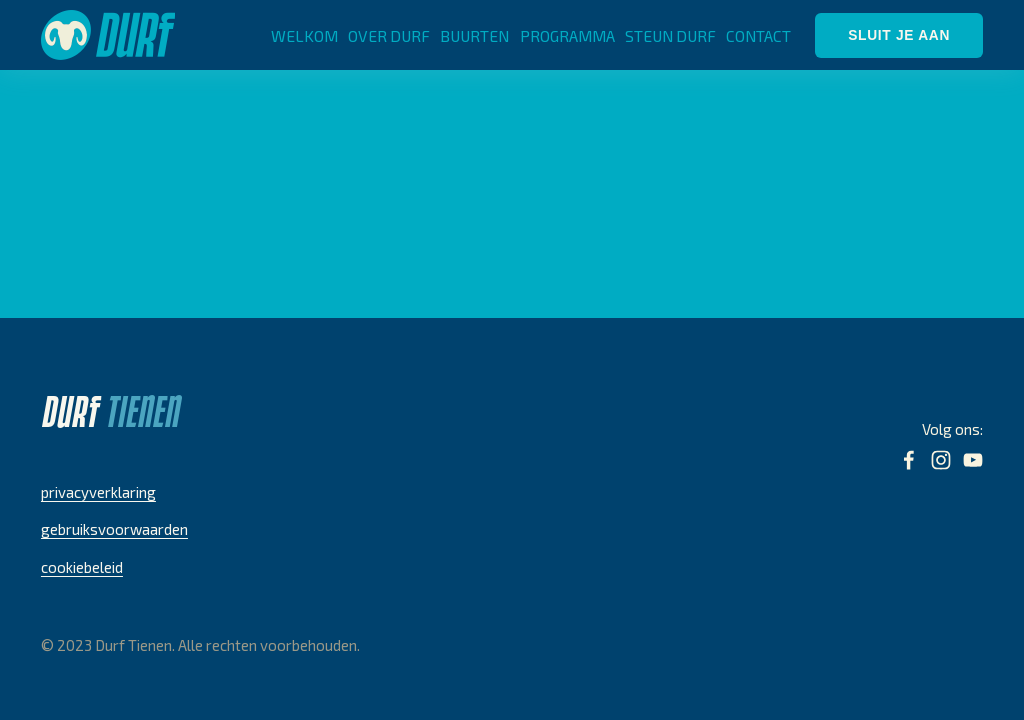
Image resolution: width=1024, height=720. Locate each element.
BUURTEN (474, 35)
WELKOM (304, 35)
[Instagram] (941, 460)
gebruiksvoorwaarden (114, 529)
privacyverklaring (98, 492)
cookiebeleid (82, 567)
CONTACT (758, 35)
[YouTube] (973, 460)
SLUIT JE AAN (899, 35)
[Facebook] (909, 460)
